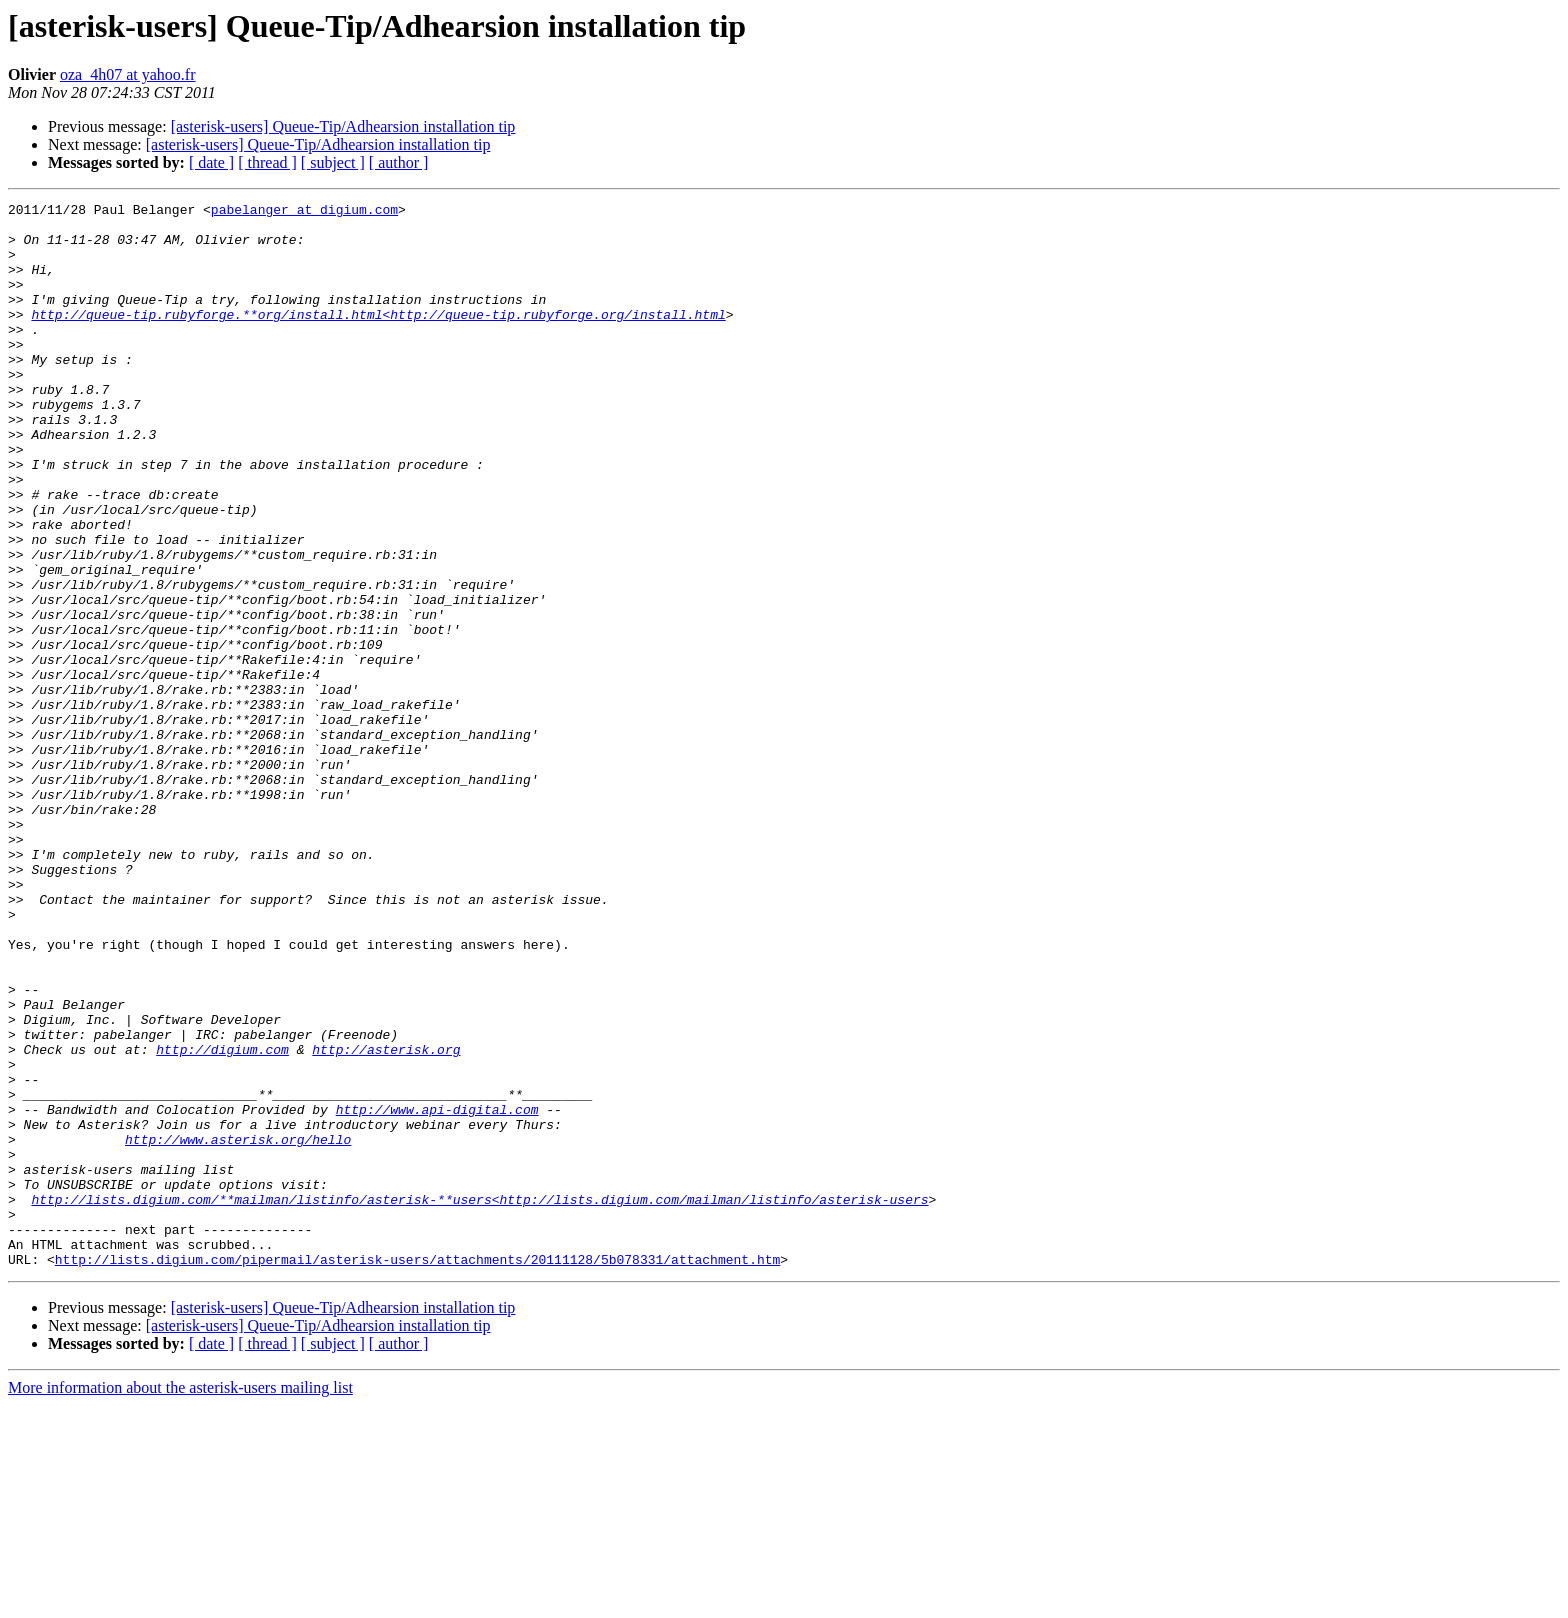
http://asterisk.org (386, 1220)
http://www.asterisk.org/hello (238, 1328)
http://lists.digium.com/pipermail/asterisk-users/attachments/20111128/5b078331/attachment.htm (417, 1472)
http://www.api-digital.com (437, 1292)
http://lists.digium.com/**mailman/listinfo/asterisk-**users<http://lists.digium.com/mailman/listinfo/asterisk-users (479, 1400)
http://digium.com (222, 1220)
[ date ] (211, 162)
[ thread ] (267, 162)
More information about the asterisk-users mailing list (180, 1600)
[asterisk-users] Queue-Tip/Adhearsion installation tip (343, 126)
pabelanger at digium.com (304, 212)
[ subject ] (333, 162)
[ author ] (399, 162)
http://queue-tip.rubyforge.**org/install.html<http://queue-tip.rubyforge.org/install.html (378, 338)
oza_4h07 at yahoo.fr (128, 74)
